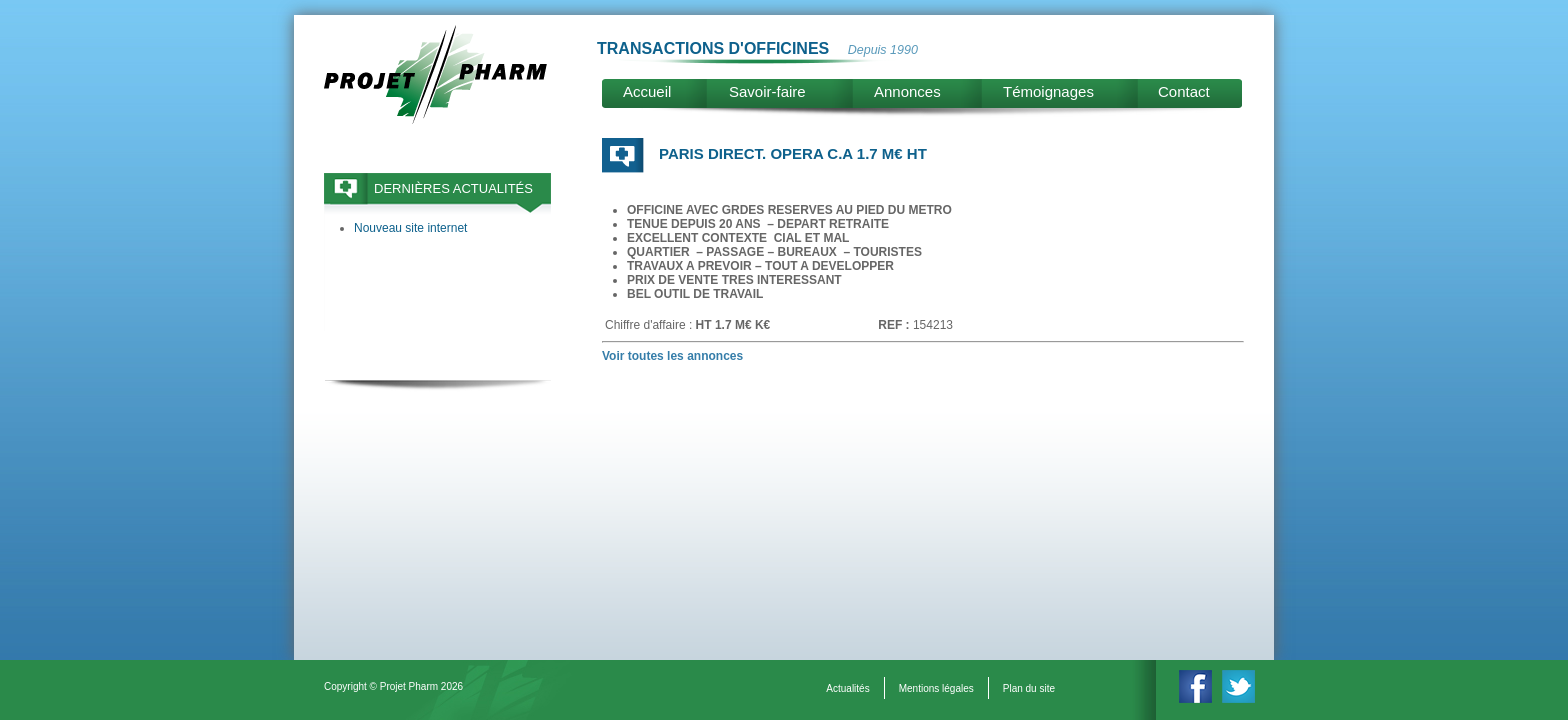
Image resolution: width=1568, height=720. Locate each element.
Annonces (907, 91)
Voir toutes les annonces (672, 356)
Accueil (647, 91)
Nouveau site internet (410, 228)
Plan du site (1029, 688)
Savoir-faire (767, 91)
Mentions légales (936, 688)
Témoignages (1048, 91)
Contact (1184, 91)
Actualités (847, 688)
